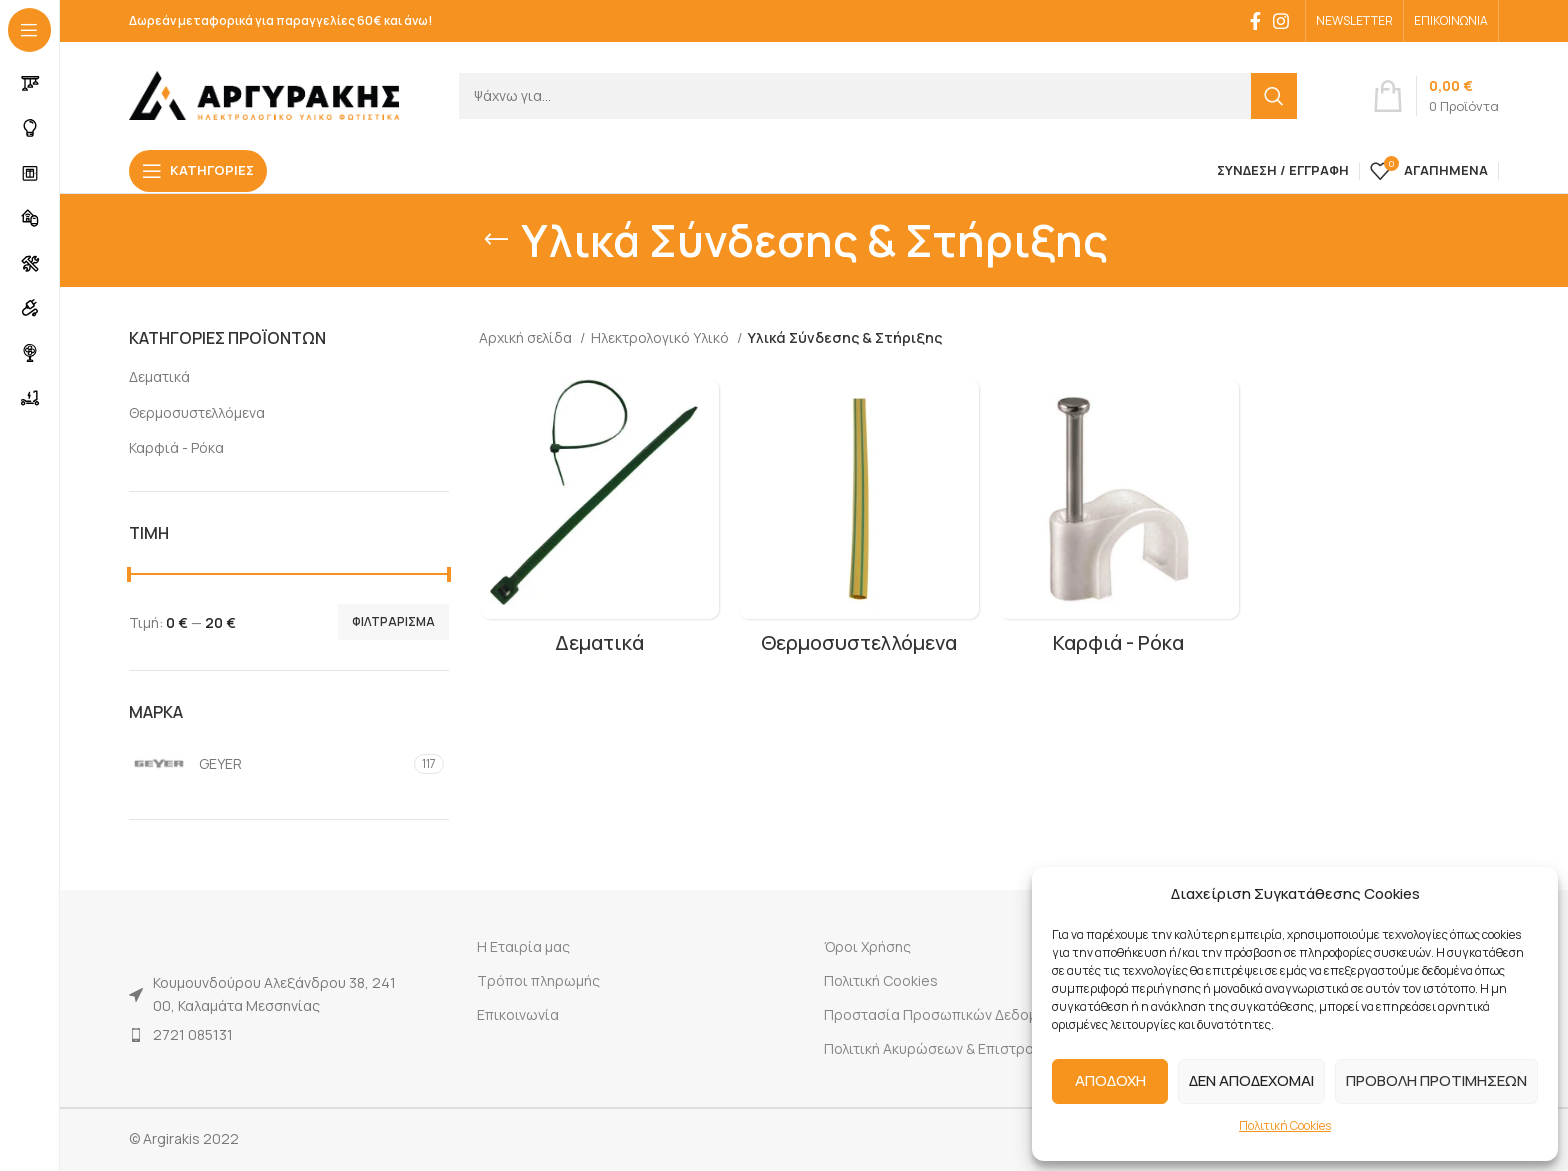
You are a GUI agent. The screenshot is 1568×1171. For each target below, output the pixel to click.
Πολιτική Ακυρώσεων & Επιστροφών (944, 1048)
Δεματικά (159, 376)
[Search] (878, 96)
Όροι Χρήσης (867, 946)
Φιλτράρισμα (393, 621)
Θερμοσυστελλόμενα (197, 412)
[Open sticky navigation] (198, 171)
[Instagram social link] (1281, 21)
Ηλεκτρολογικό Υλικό (661, 337)
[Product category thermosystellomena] (859, 523)
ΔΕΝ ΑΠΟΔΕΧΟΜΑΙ (1251, 1080)
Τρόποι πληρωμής (538, 980)
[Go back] (496, 240)
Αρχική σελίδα (527, 337)
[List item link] (266, 1035)
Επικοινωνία (518, 1014)
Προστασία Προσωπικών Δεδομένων (947, 1014)
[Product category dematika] (599, 523)
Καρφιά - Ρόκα (176, 447)
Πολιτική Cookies (1285, 1125)
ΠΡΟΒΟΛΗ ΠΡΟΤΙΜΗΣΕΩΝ (1436, 1080)
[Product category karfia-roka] (1119, 523)
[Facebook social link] (1255, 21)
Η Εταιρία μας (523, 946)
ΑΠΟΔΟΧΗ (1110, 1080)
